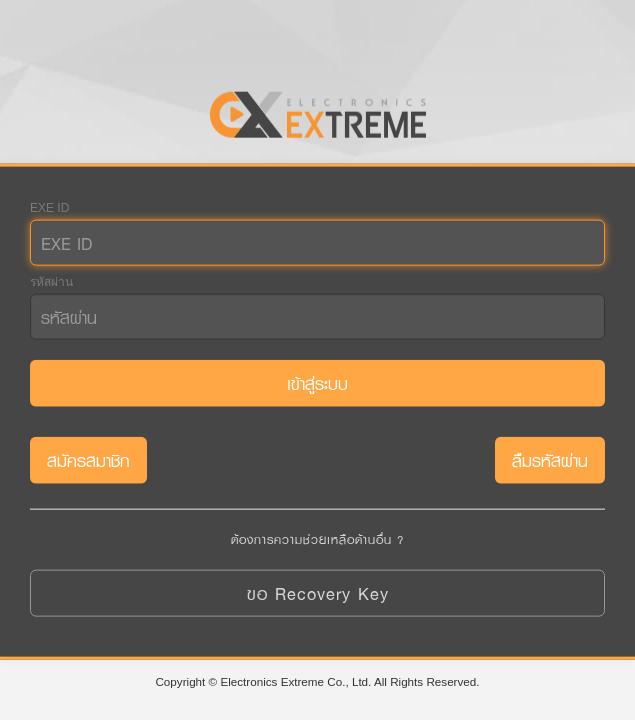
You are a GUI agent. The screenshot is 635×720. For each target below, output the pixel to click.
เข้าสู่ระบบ (317, 383)
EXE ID (49, 208)
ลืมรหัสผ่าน (550, 460)
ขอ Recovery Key (318, 592)
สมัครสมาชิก (88, 460)
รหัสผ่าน (51, 282)
